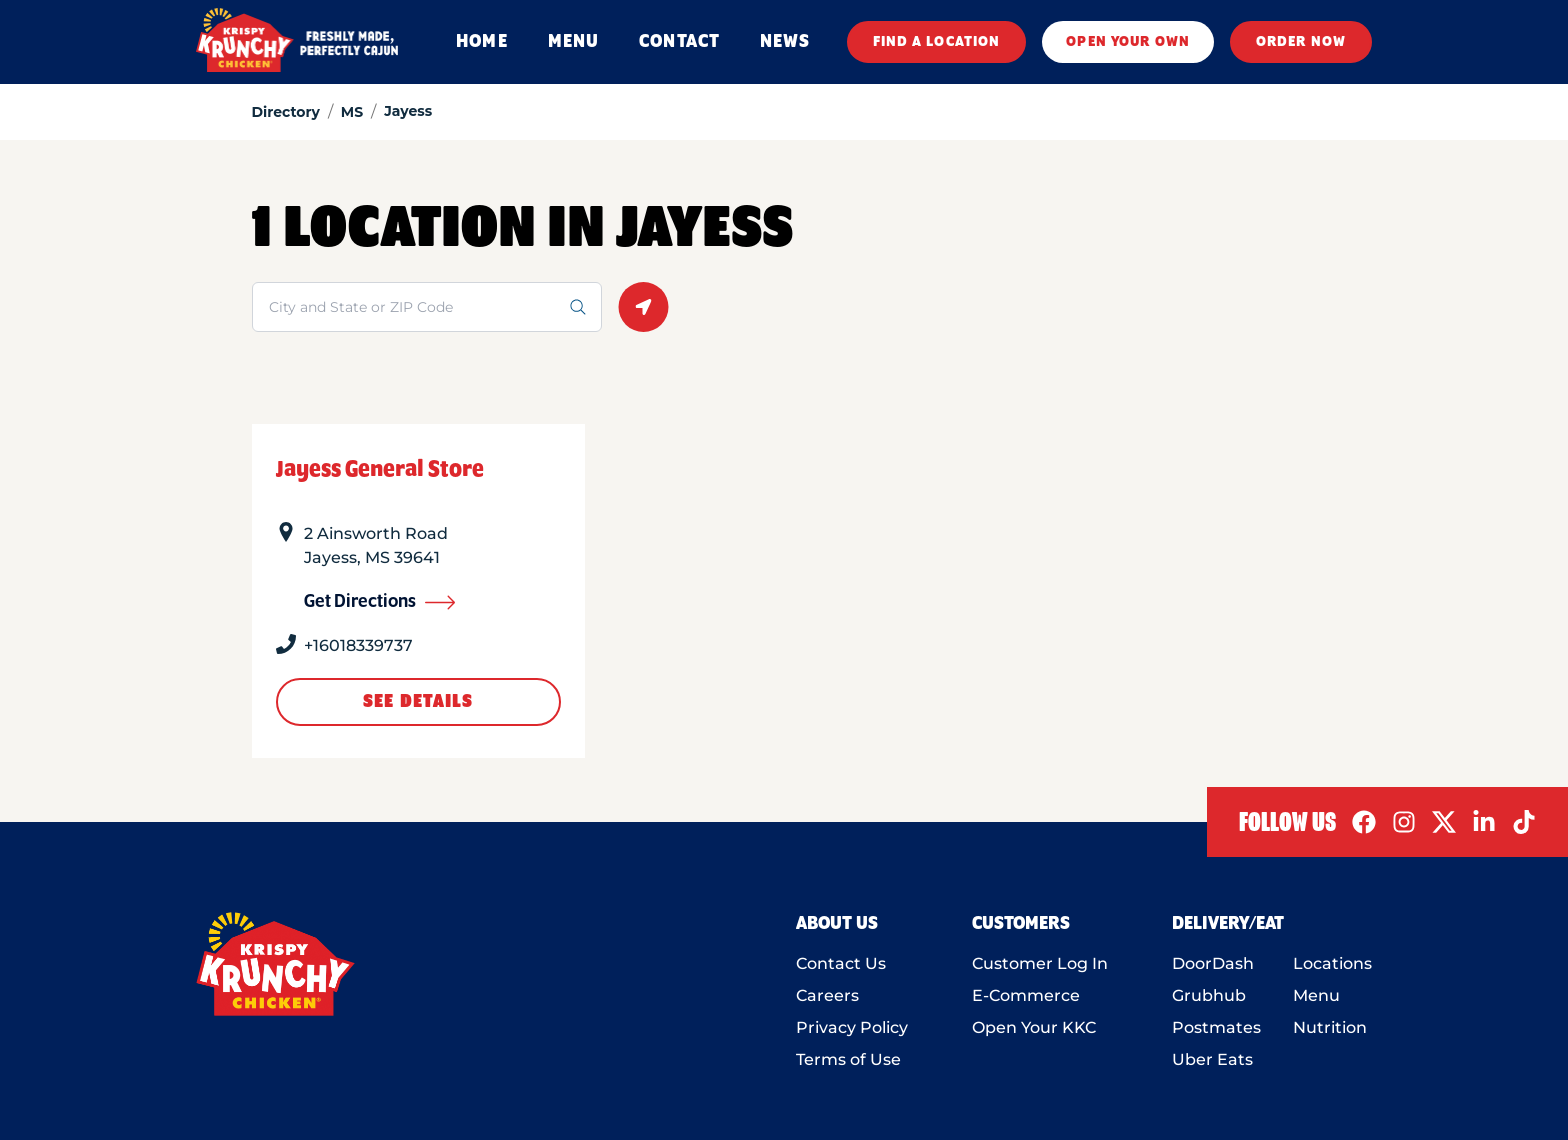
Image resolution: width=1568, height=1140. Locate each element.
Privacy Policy (852, 1027)
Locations (1332, 963)
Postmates (1216, 1027)
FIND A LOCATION (937, 42)
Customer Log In (1040, 963)
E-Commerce (1026, 995)
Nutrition (1330, 1027)
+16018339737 (358, 645)
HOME (481, 42)
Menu (1316, 995)
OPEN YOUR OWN (1128, 42)
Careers (827, 995)
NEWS (785, 42)
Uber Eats (1212, 1059)
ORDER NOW (1301, 42)
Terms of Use (848, 1059)
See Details (418, 702)
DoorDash (1213, 963)
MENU (573, 42)
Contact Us (841, 963)
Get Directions (380, 602)
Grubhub (1209, 995)
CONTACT (679, 42)
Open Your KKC (1034, 1027)
